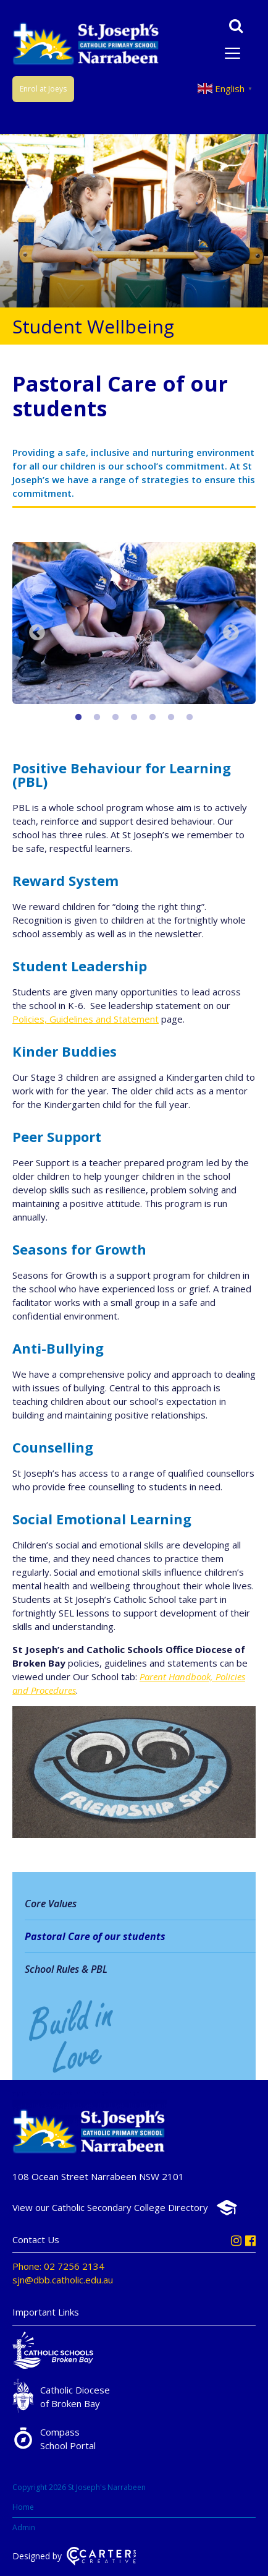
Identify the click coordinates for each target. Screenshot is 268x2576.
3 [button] (115, 717)
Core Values (51, 1903)
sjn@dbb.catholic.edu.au (62, 2279)
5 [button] (152, 717)
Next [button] (231, 633)
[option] (134, 624)
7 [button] (189, 717)
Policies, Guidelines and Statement (85, 1019)
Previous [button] (37, 633)
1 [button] (78, 717)
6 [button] (171, 717)
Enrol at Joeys (43, 89)
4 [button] (134, 717)
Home (23, 2507)
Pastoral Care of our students (95, 1936)
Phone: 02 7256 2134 (58, 2266)
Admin (23, 2527)
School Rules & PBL (66, 1969)
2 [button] (97, 717)
